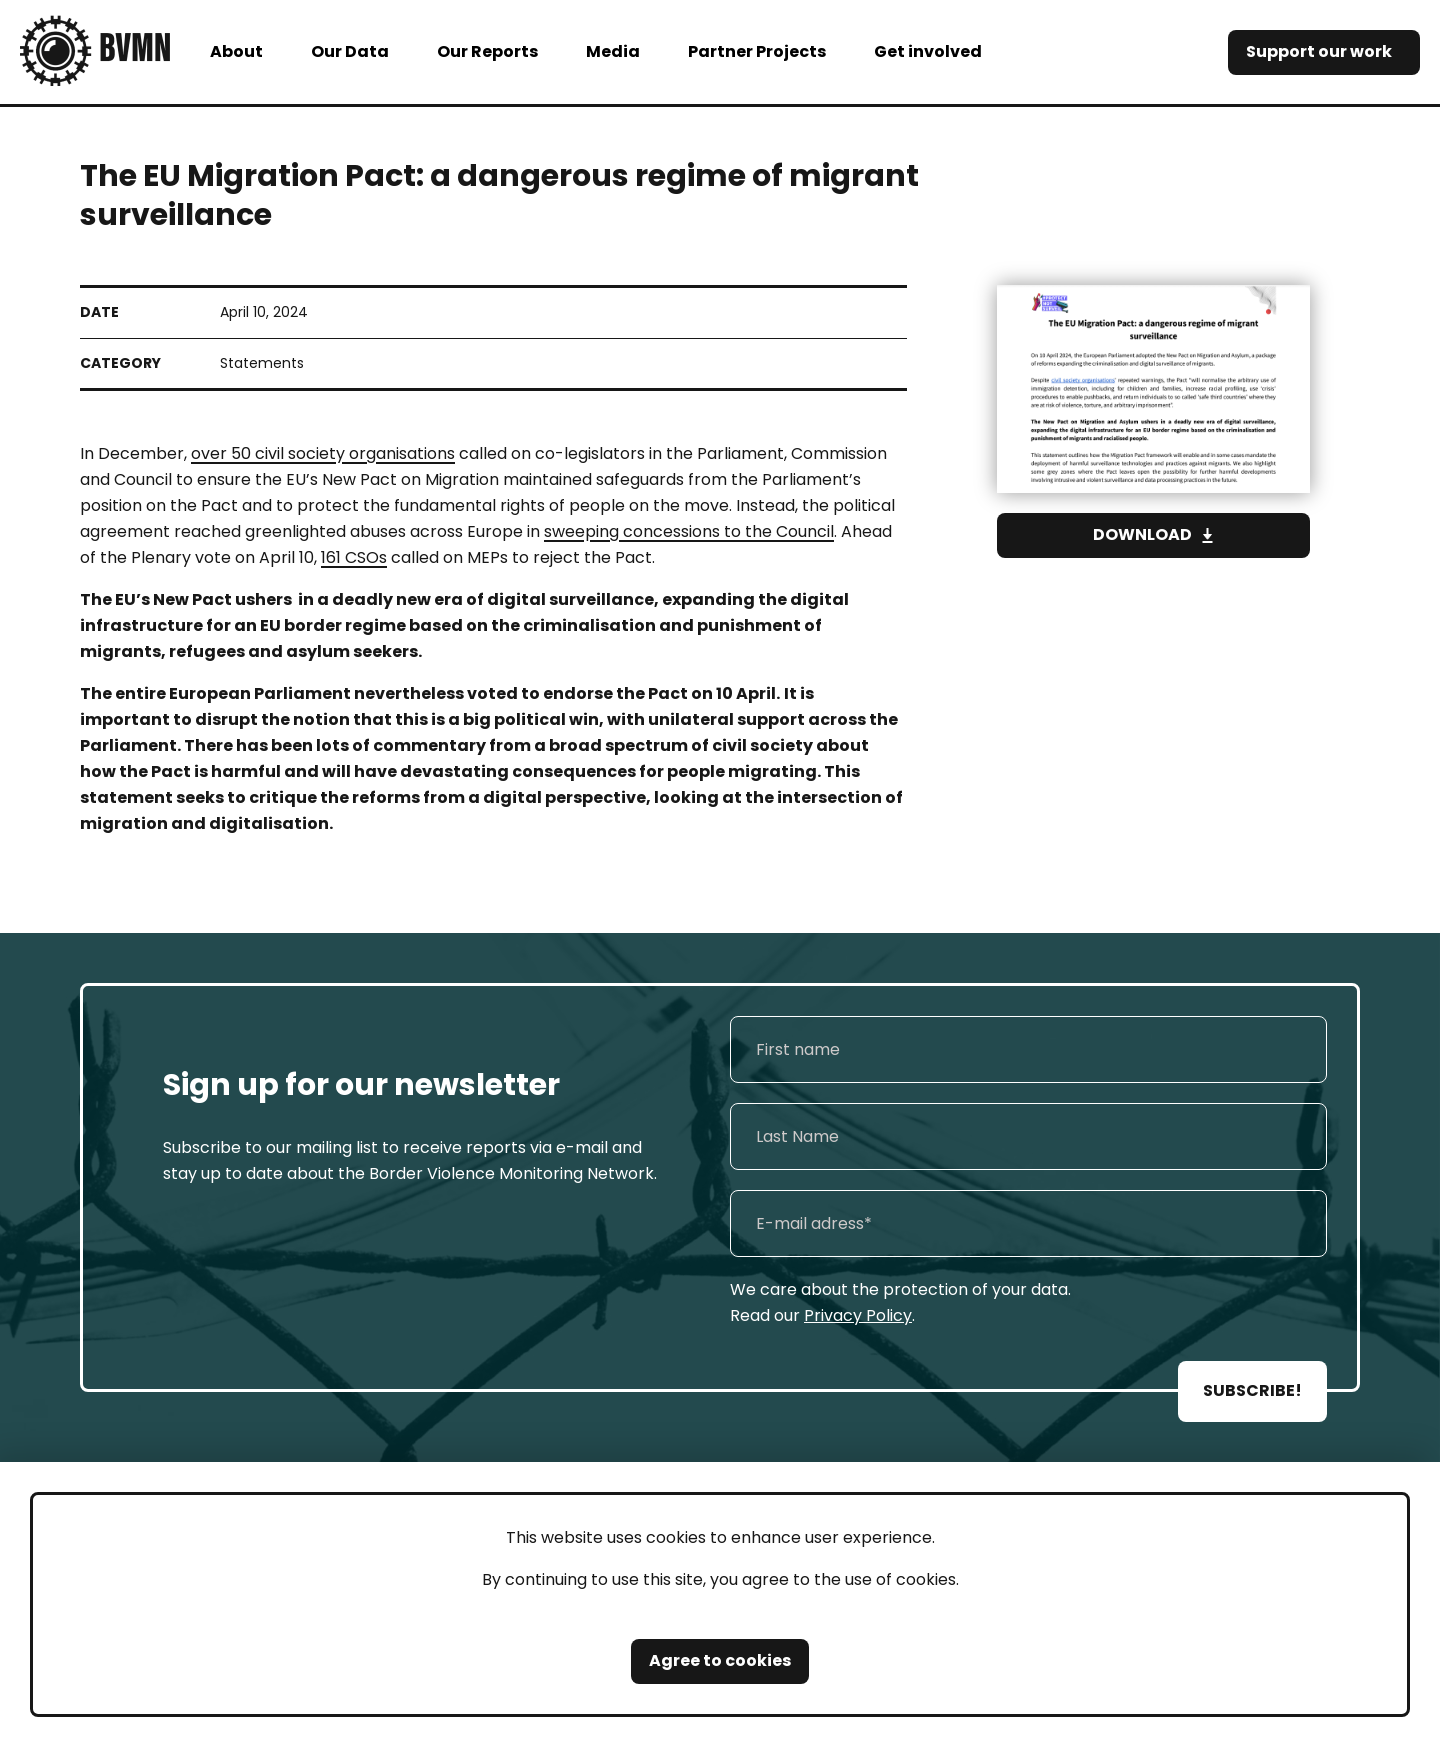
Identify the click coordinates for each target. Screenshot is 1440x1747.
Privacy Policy (858, 1315)
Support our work (1319, 51)
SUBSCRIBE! (1252, 1390)
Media (613, 51)
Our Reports (487, 51)
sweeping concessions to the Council (689, 531)
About (236, 51)
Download (1142, 534)
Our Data (350, 51)
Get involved (928, 51)
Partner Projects (757, 51)
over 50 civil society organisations (323, 453)
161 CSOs (354, 557)
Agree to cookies (720, 1660)
